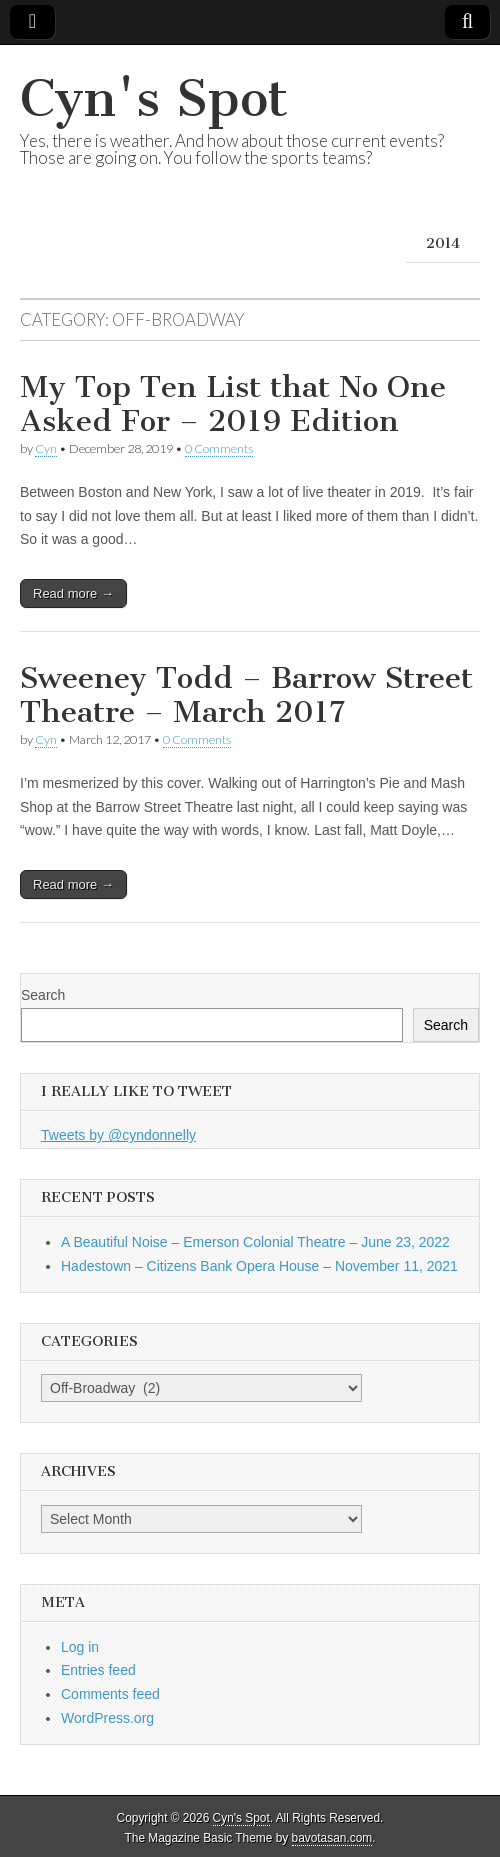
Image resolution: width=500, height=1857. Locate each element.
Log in (80, 1647)
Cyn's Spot (154, 98)
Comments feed (110, 1694)
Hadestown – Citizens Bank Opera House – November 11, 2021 (259, 1266)
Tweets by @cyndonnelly (118, 1135)
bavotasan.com (332, 1838)
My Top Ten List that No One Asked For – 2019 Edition (233, 404)
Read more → (73, 593)
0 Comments (219, 448)
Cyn (46, 448)
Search (43, 995)
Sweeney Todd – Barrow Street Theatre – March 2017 (246, 695)
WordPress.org (107, 1718)
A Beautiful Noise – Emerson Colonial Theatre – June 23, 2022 (255, 1242)
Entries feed (98, 1670)
